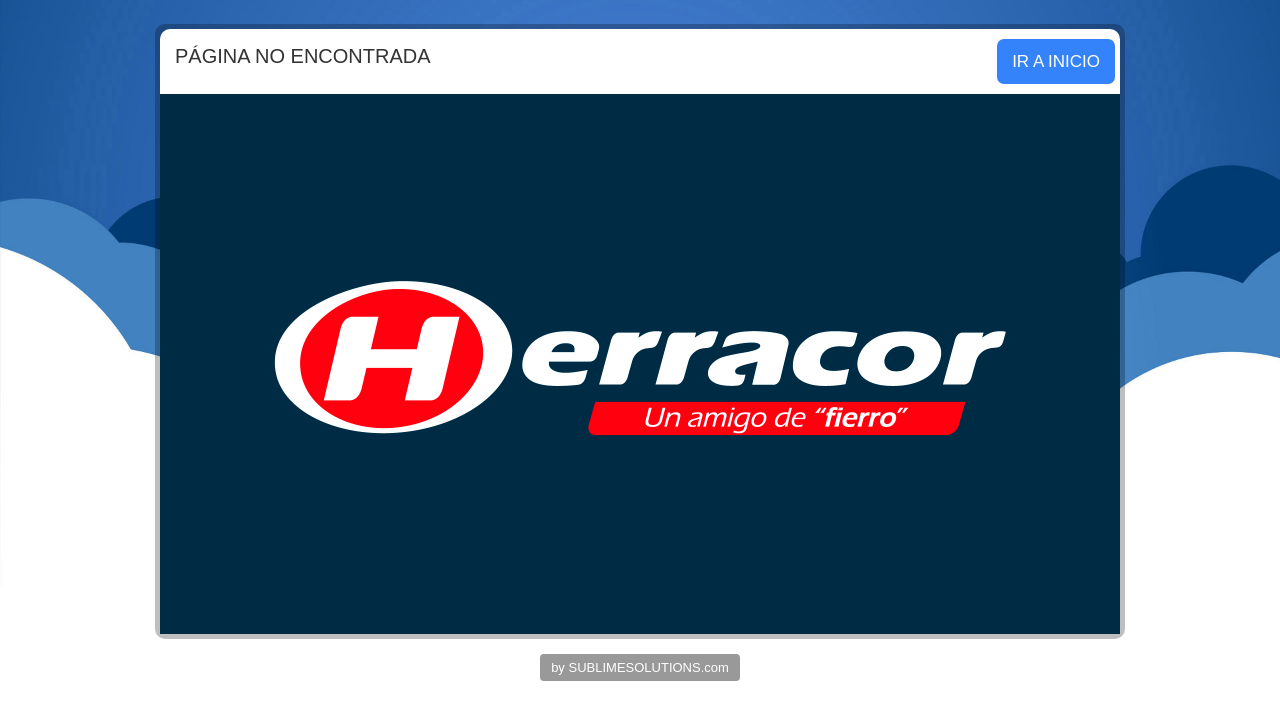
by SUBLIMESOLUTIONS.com (640, 667)
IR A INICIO (1056, 61)
